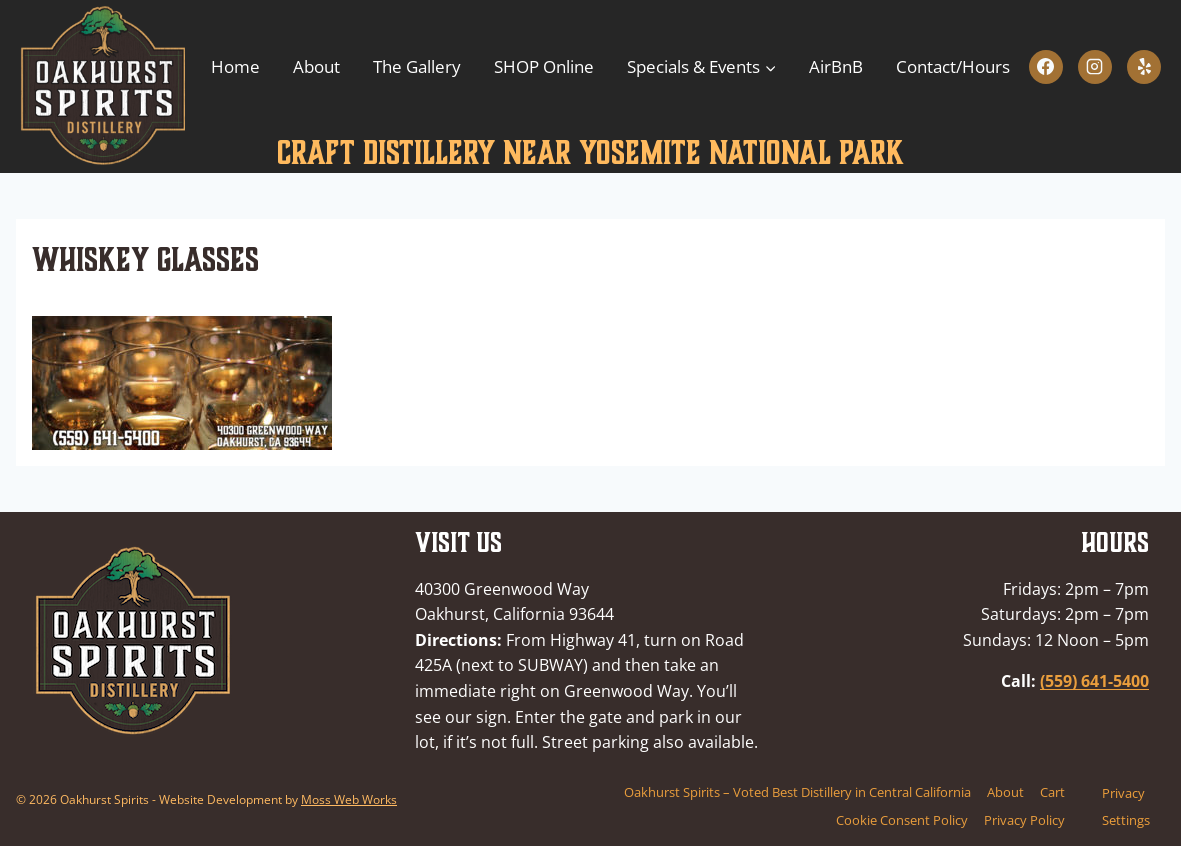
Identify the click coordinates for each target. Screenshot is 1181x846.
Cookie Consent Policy (902, 820)
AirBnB (836, 66)
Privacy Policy (1024, 820)
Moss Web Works (349, 799)
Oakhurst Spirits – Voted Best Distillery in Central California (797, 792)
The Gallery (417, 66)
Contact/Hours (953, 66)
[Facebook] (1046, 67)
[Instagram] (1095, 67)
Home (235, 66)
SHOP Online (544, 66)
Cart (1052, 792)
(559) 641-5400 (1094, 681)
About (316, 66)
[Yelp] (1144, 67)
